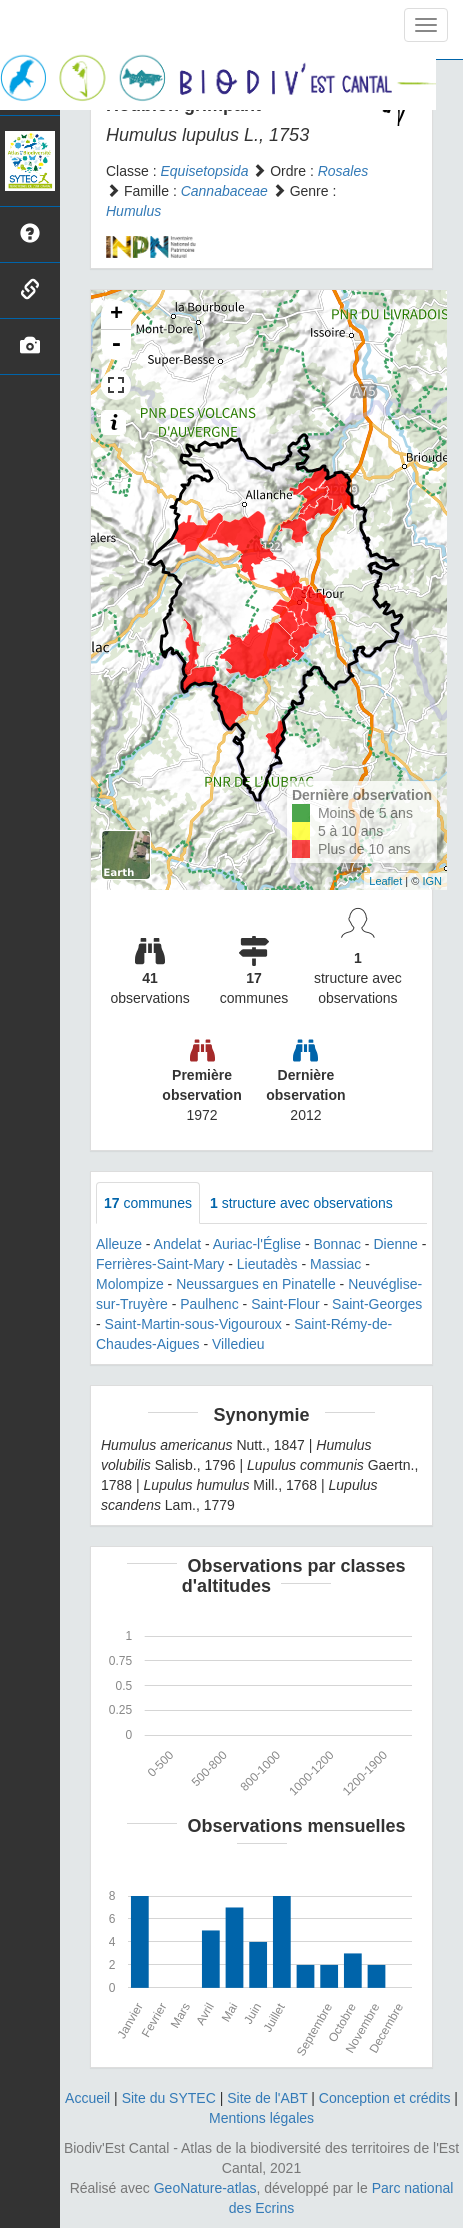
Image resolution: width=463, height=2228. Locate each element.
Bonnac (336, 1244)
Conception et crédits (385, 2098)
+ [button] (116, 315)
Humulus (133, 211)
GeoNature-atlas (205, 2188)
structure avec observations (301, 1203)
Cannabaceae (224, 191)
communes (148, 1203)
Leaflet (385, 881)
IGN (432, 881)
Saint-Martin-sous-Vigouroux (193, 1324)
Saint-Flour (285, 1304)
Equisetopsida (204, 171)
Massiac (335, 1264)
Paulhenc (209, 1304)
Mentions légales (261, 2118)
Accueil (87, 2098)
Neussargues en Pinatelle (256, 1284)
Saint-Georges (377, 1304)
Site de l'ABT (267, 2098)
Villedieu (238, 1344)
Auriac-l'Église (257, 1244)
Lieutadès (267, 1264)
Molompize (130, 1284)
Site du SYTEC (169, 2098)
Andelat (177, 1244)
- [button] (116, 345)
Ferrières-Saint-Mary (160, 1264)
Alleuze (119, 1244)
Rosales (343, 171)
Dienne (395, 1244)
